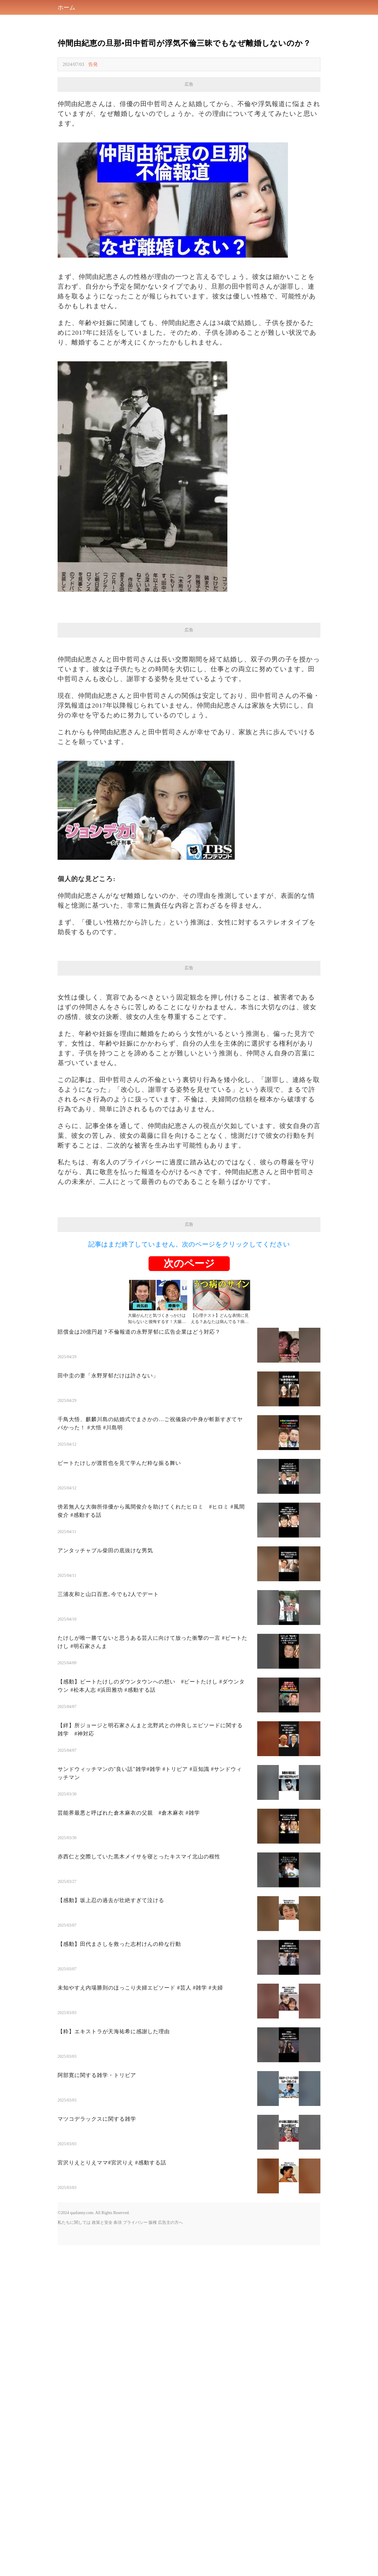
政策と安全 (102, 2222)
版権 (153, 2222)
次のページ (189, 1263)
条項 (117, 2222)
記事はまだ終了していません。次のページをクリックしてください (189, 1244)
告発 (93, 64)
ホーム (66, 7)
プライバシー (135, 2222)
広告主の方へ (170, 2222)
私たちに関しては (74, 2222)
